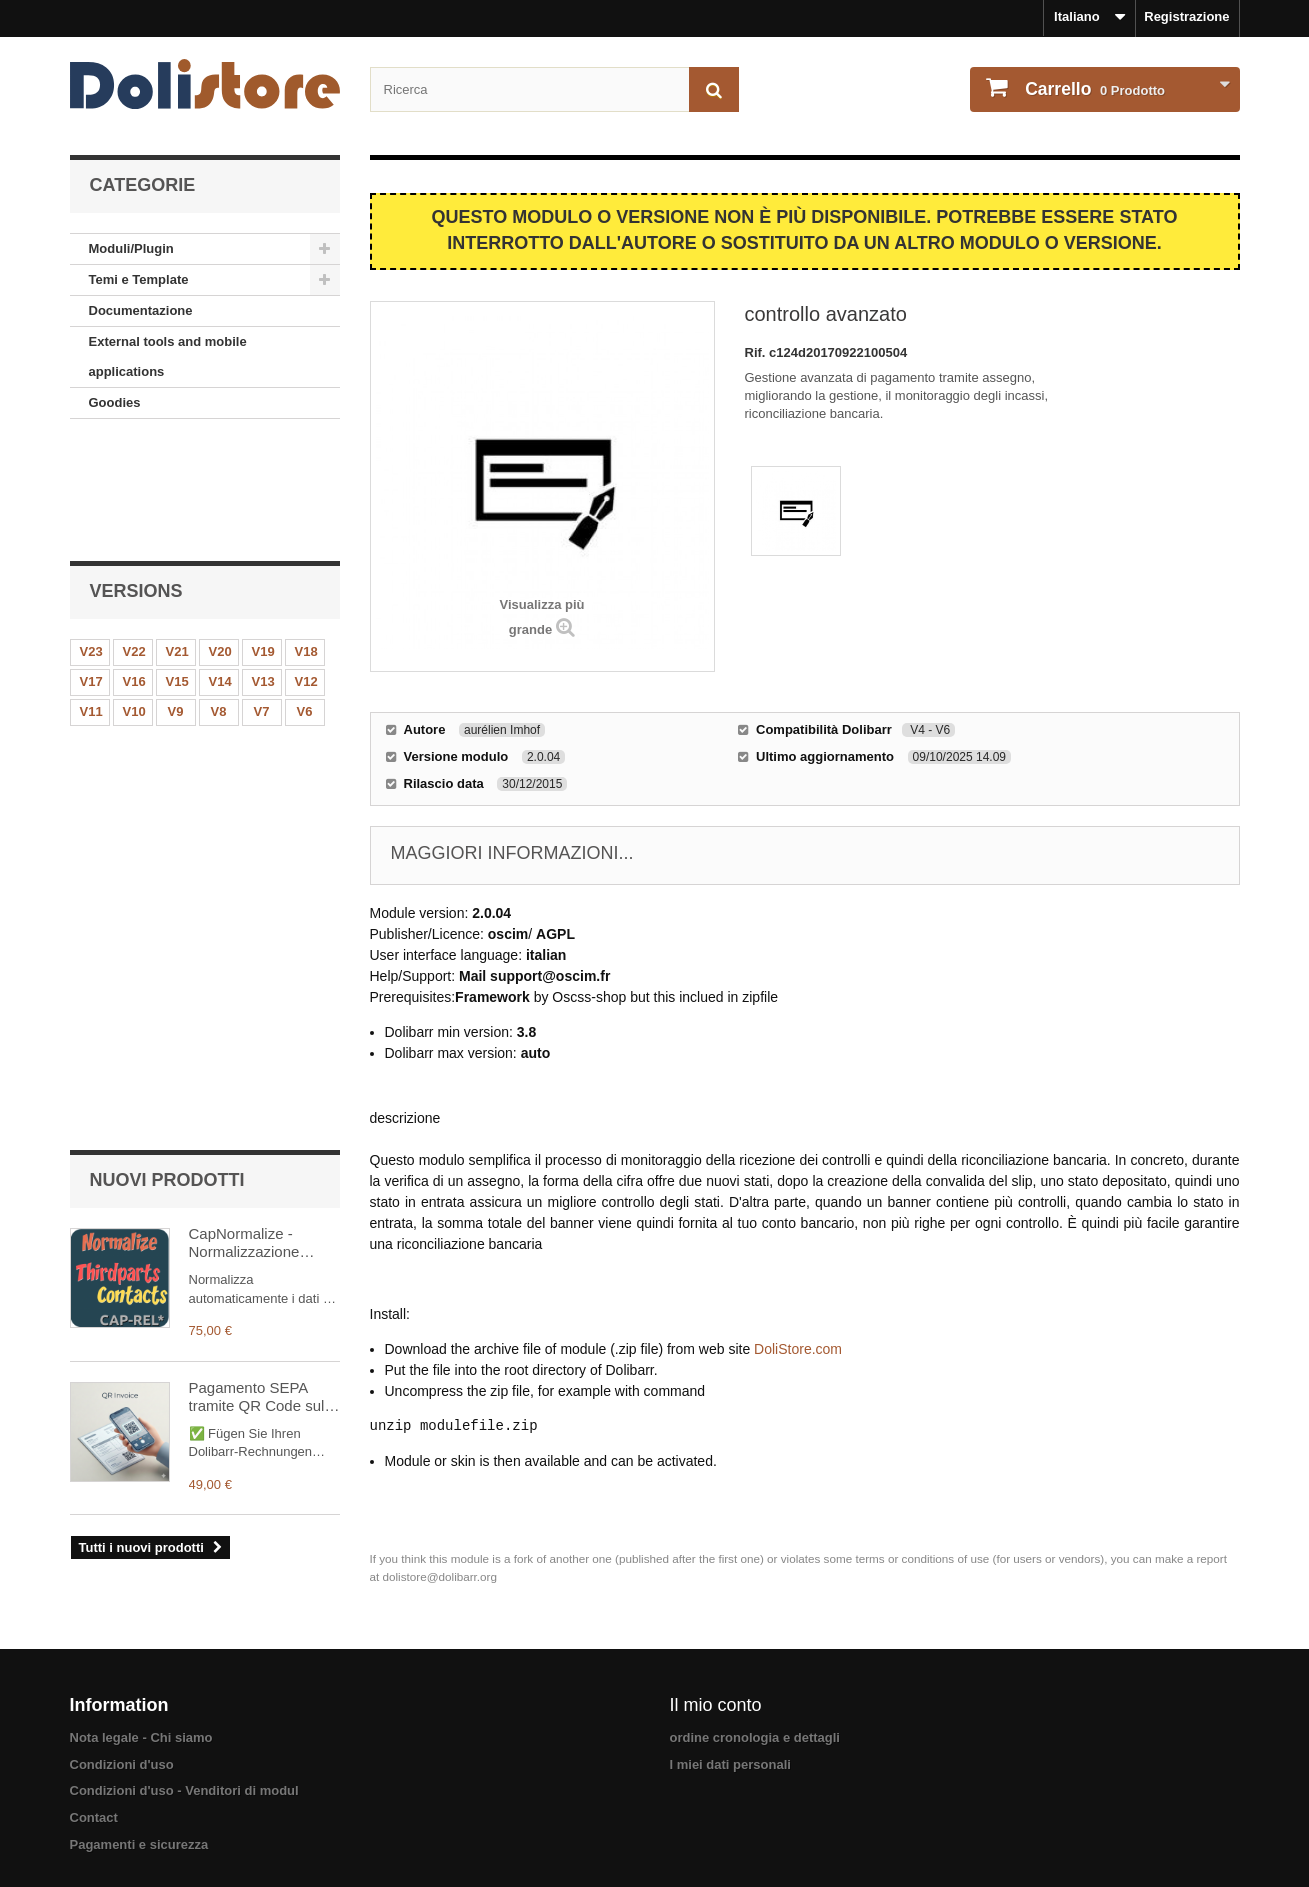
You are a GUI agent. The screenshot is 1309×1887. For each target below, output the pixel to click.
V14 (220, 569)
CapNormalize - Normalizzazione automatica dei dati (252, 740)
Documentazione (141, 310)
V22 (134, 539)
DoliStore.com (798, 1349)
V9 (176, 599)
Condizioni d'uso (122, 1760)
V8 (219, 599)
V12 (306, 569)
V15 (177, 569)
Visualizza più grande (541, 617)
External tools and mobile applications (168, 356)
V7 (262, 599)
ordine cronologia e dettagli (755, 1733)
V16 (134, 569)
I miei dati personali (730, 1760)
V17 (91, 569)
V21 (177, 539)
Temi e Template (139, 279)
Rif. (757, 352)
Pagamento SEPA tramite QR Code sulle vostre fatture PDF (263, 894)
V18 (306, 539)
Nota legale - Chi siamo (141, 1733)
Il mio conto (716, 1701)
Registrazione (1186, 16)
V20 (220, 539)
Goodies (115, 402)
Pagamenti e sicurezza (139, 1840)
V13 (263, 569)
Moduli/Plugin (131, 248)
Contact (94, 1813)
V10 (134, 599)
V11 (91, 599)
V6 (305, 599)
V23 (91, 539)
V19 (263, 539)
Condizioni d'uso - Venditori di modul (184, 1786)
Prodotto (1094, 89)
